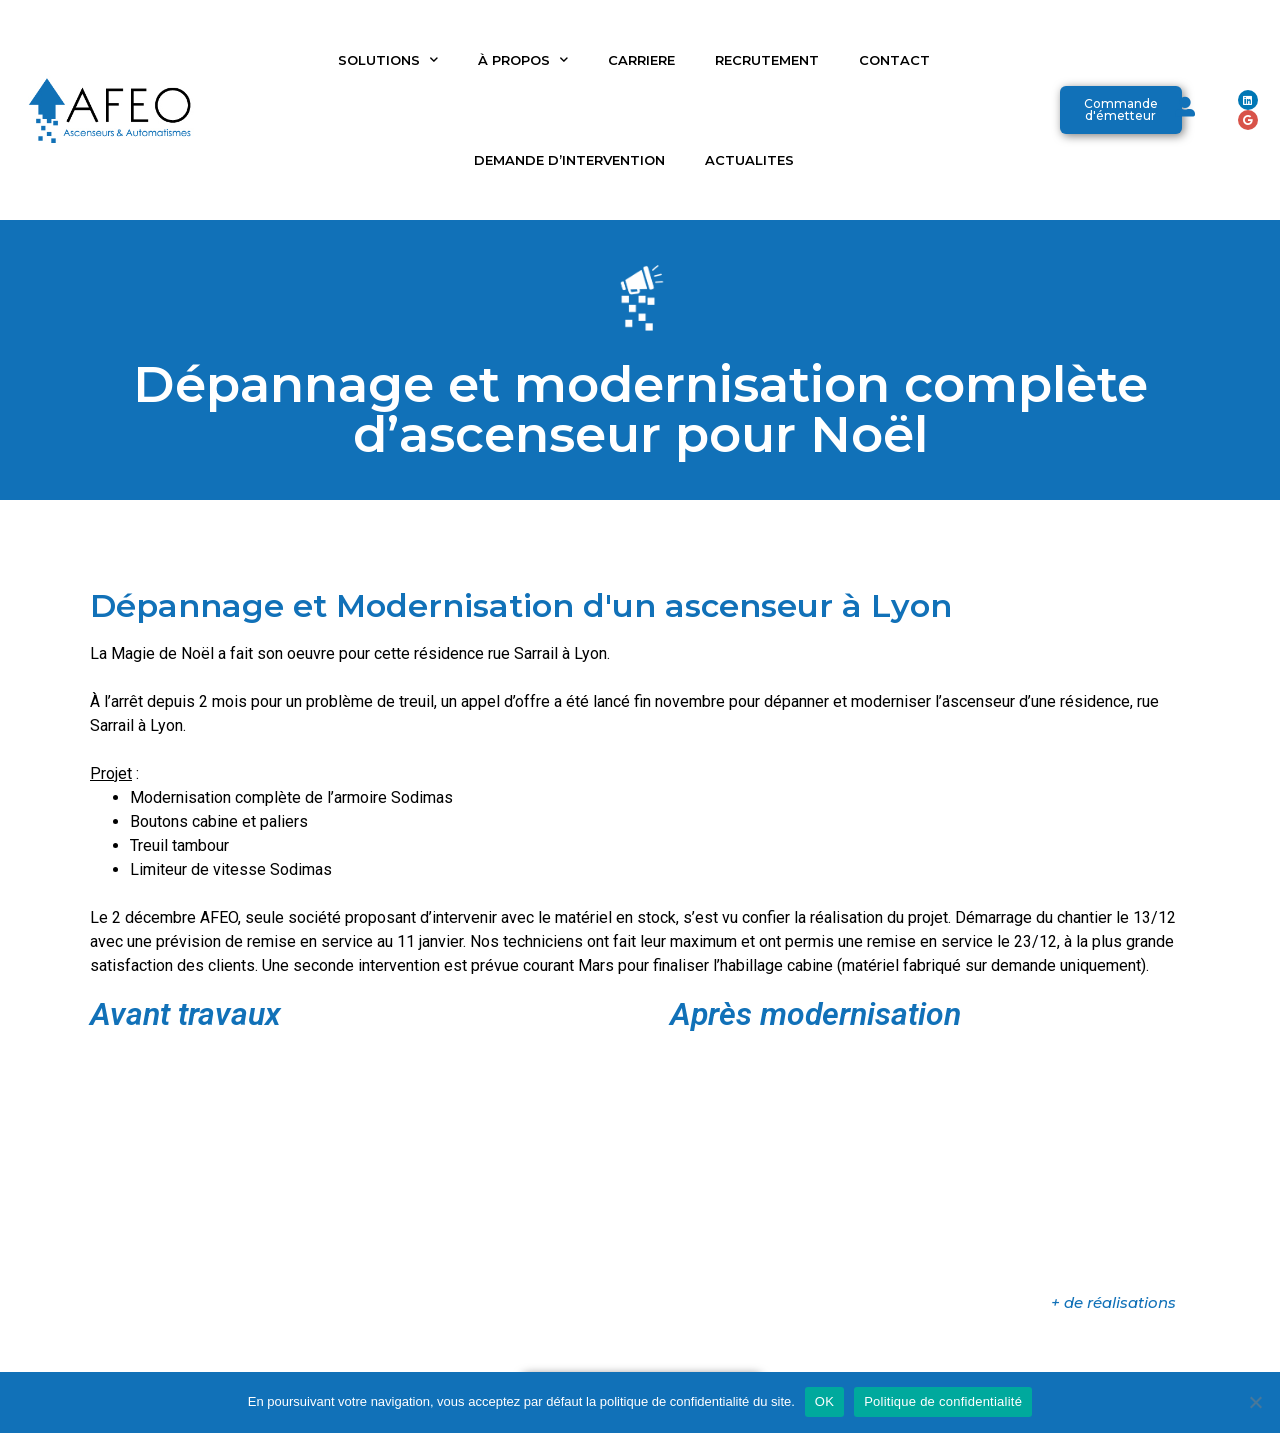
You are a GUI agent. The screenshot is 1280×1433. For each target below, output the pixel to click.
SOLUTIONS (388, 59)
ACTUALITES (749, 160)
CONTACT (894, 60)
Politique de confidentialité (943, 1401)
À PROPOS (523, 59)
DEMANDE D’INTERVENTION (569, 160)
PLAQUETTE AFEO (573, 1351)
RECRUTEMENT (767, 60)
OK (824, 1401)
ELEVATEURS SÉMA (734, 1351)
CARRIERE (641, 60)
